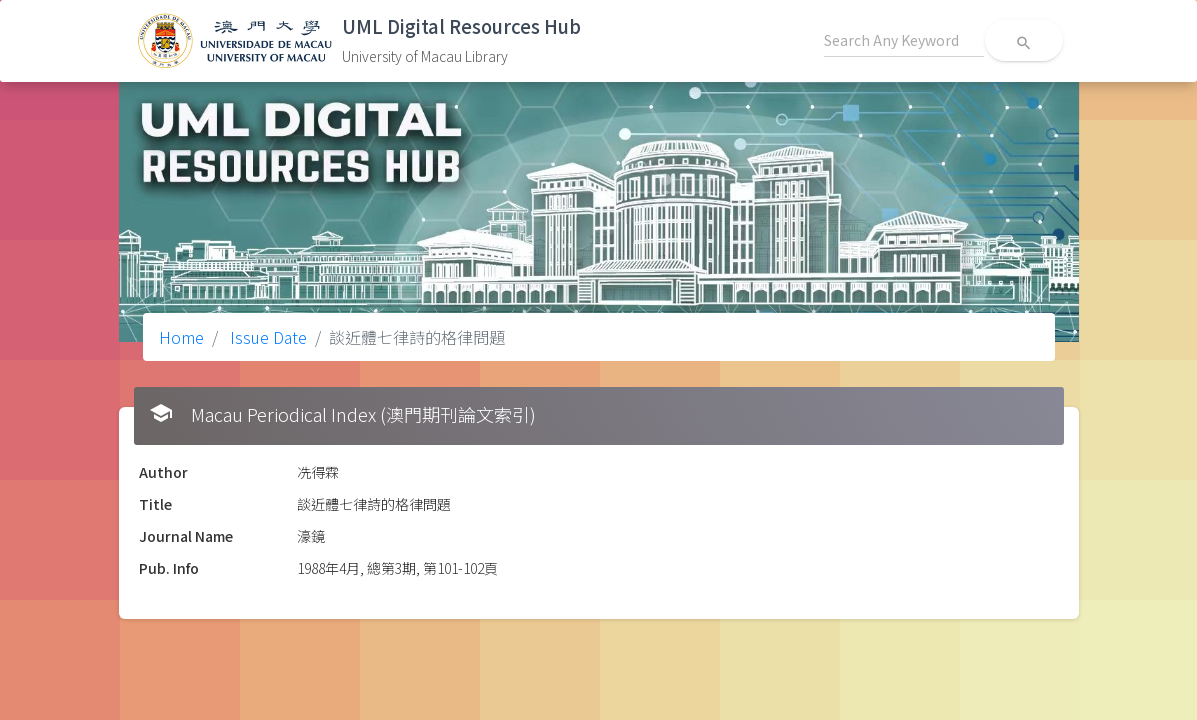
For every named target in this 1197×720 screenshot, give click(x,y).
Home (181, 337)
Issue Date (266, 337)
